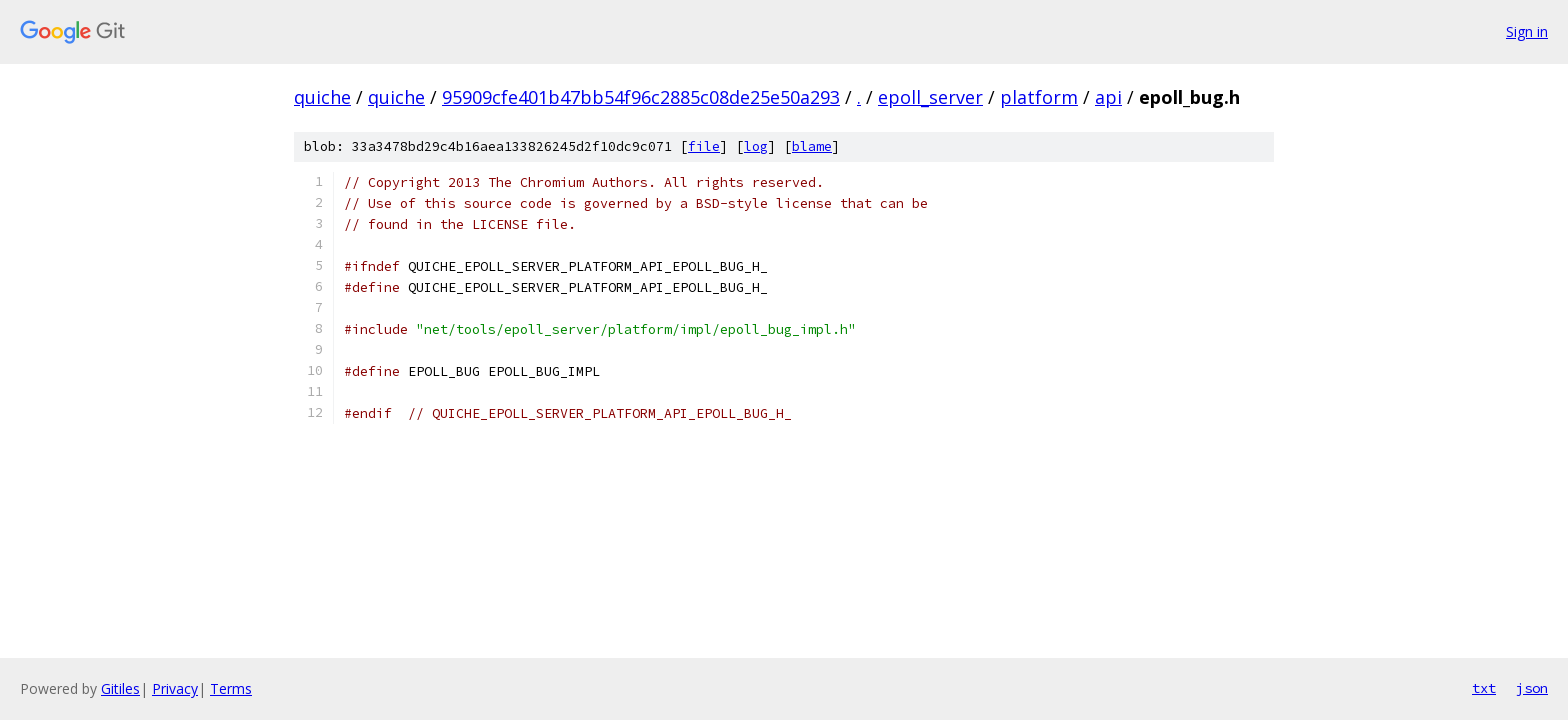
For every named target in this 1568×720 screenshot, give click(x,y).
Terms (231, 688)
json (1532, 688)
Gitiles (120, 688)
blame (812, 146)
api (1108, 97)
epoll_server (930, 97)
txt (1484, 688)
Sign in (1527, 31)
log (756, 146)
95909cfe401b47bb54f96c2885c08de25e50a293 (641, 97)
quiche (322, 97)
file (704, 146)
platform (1039, 97)
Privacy (175, 688)
